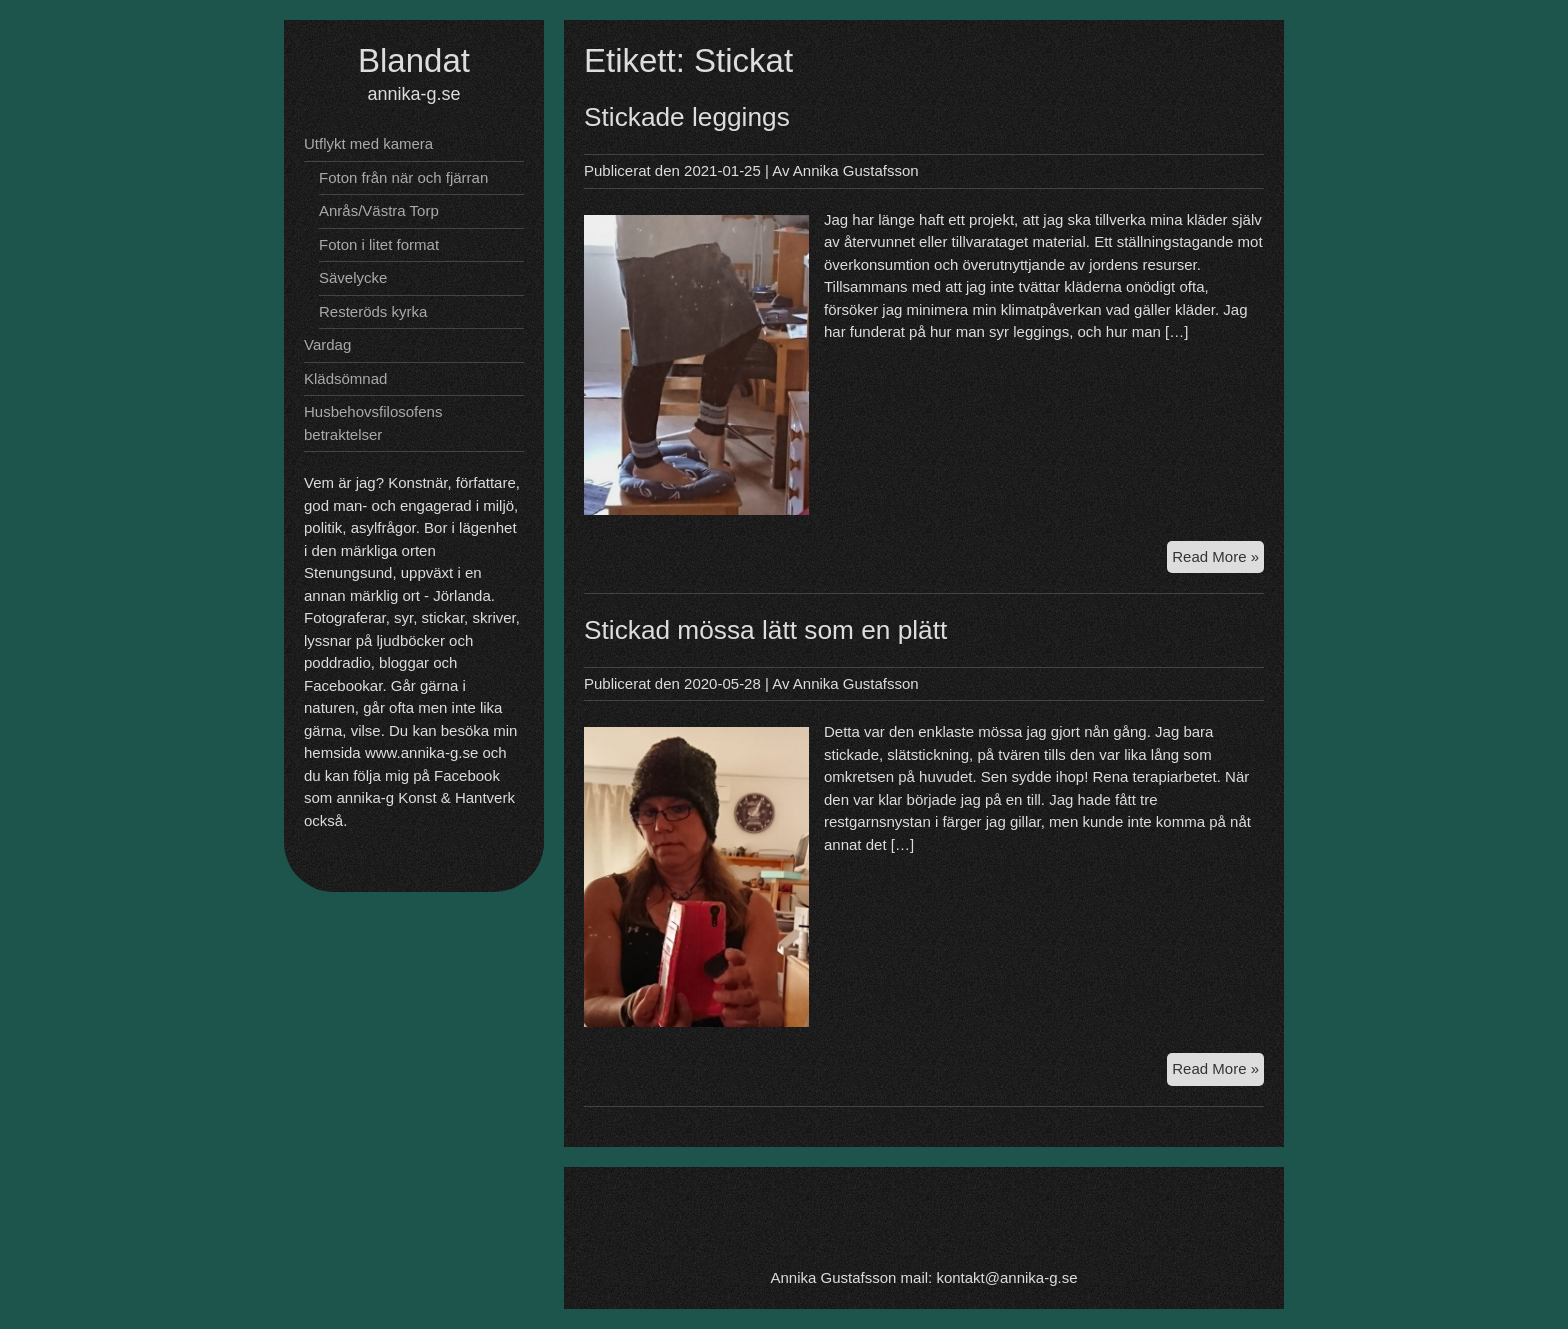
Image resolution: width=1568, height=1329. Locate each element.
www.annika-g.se (421, 752)
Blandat (414, 60)
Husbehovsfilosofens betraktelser (373, 423)
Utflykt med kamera (368, 143)
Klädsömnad (345, 378)
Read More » (1218, 559)
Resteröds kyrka (373, 311)
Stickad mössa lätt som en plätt (765, 630)
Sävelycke (353, 277)
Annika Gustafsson (856, 170)
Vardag (327, 344)
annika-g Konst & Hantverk (426, 797)
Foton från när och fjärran (403, 177)
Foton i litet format (379, 244)
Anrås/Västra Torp (379, 210)
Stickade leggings (687, 117)
